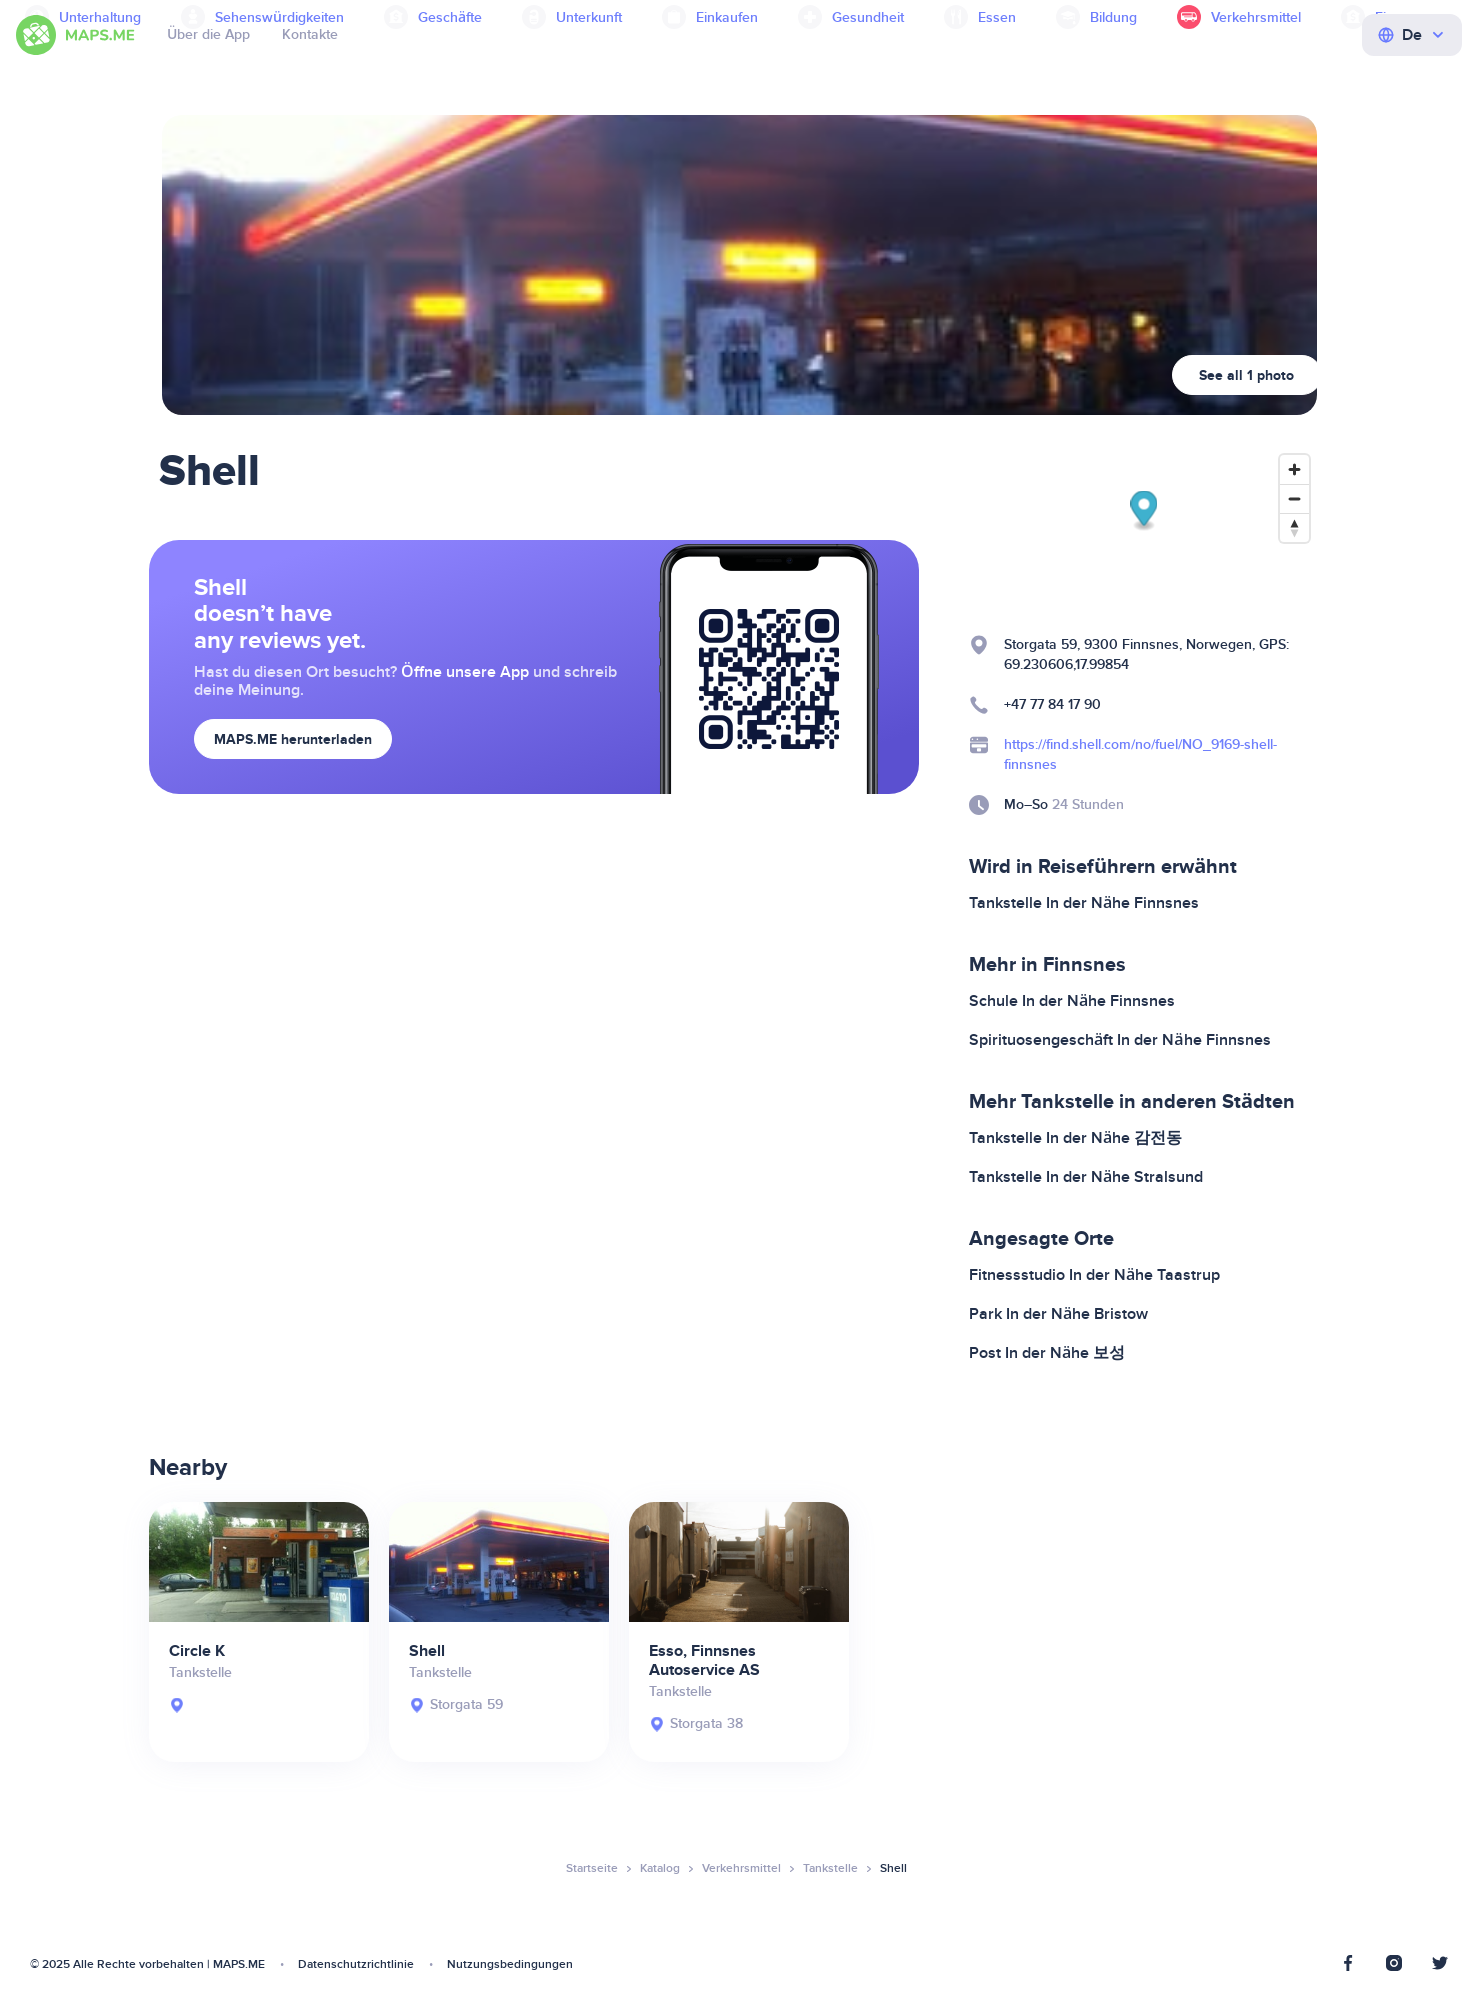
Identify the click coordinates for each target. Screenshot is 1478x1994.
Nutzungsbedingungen (510, 1964)
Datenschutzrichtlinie (356, 1964)
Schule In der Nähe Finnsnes (1072, 1001)
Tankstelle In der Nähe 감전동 (1075, 1138)
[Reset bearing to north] (1294, 527)
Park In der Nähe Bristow (1058, 1314)
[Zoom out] (1294, 498)
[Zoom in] (1294, 469)
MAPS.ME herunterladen (293, 739)
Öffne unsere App (465, 672)
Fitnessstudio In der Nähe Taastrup (1094, 1275)
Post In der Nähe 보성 (1047, 1353)
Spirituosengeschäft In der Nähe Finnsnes (1120, 1040)
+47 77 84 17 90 (1052, 704)
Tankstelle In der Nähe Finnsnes (1084, 903)
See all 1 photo (1246, 375)
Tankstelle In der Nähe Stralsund (1086, 1177)
